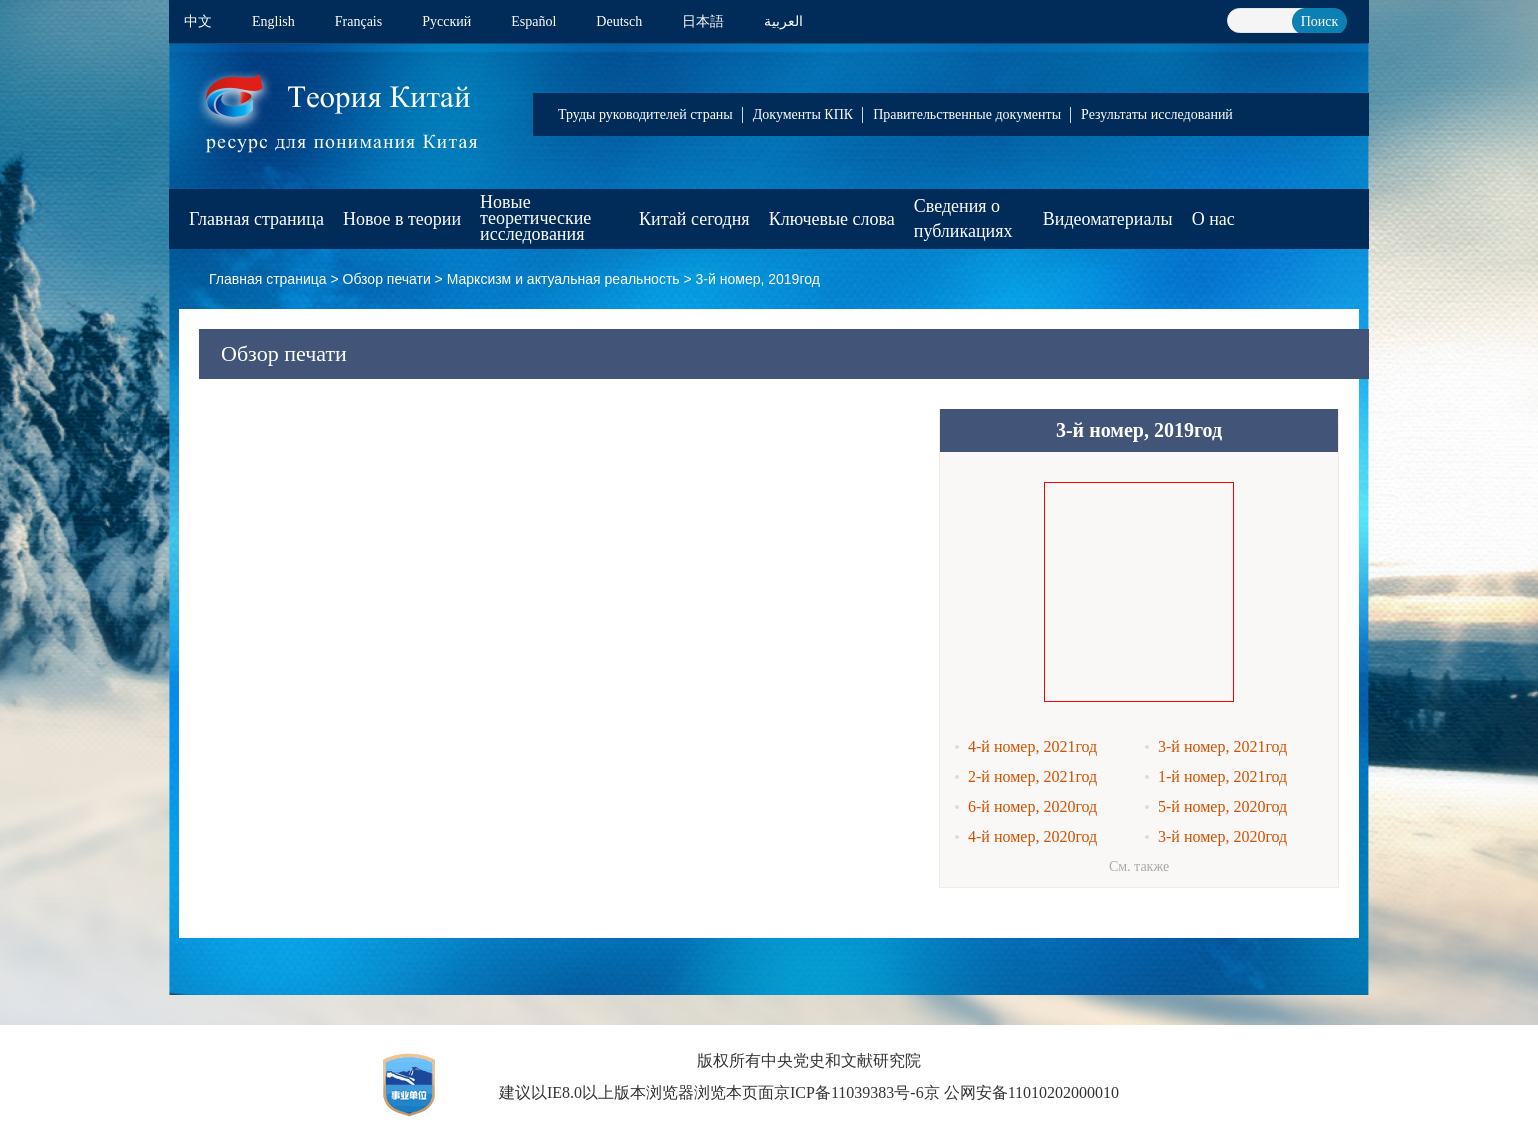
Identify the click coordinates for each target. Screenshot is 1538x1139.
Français (358, 21)
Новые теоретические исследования (535, 218)
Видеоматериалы (1108, 219)
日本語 (703, 21)
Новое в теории (402, 219)
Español (533, 21)
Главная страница (256, 219)
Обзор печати (387, 279)
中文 (198, 21)
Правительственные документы (967, 114)
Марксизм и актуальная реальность (563, 279)
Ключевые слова (832, 219)
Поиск (1320, 21)
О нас (1213, 219)
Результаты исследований (1157, 114)
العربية (783, 21)
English (273, 21)
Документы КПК (803, 114)
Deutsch (619, 21)
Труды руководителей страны (645, 114)
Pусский (446, 21)
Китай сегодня (694, 219)
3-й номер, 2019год (758, 279)
